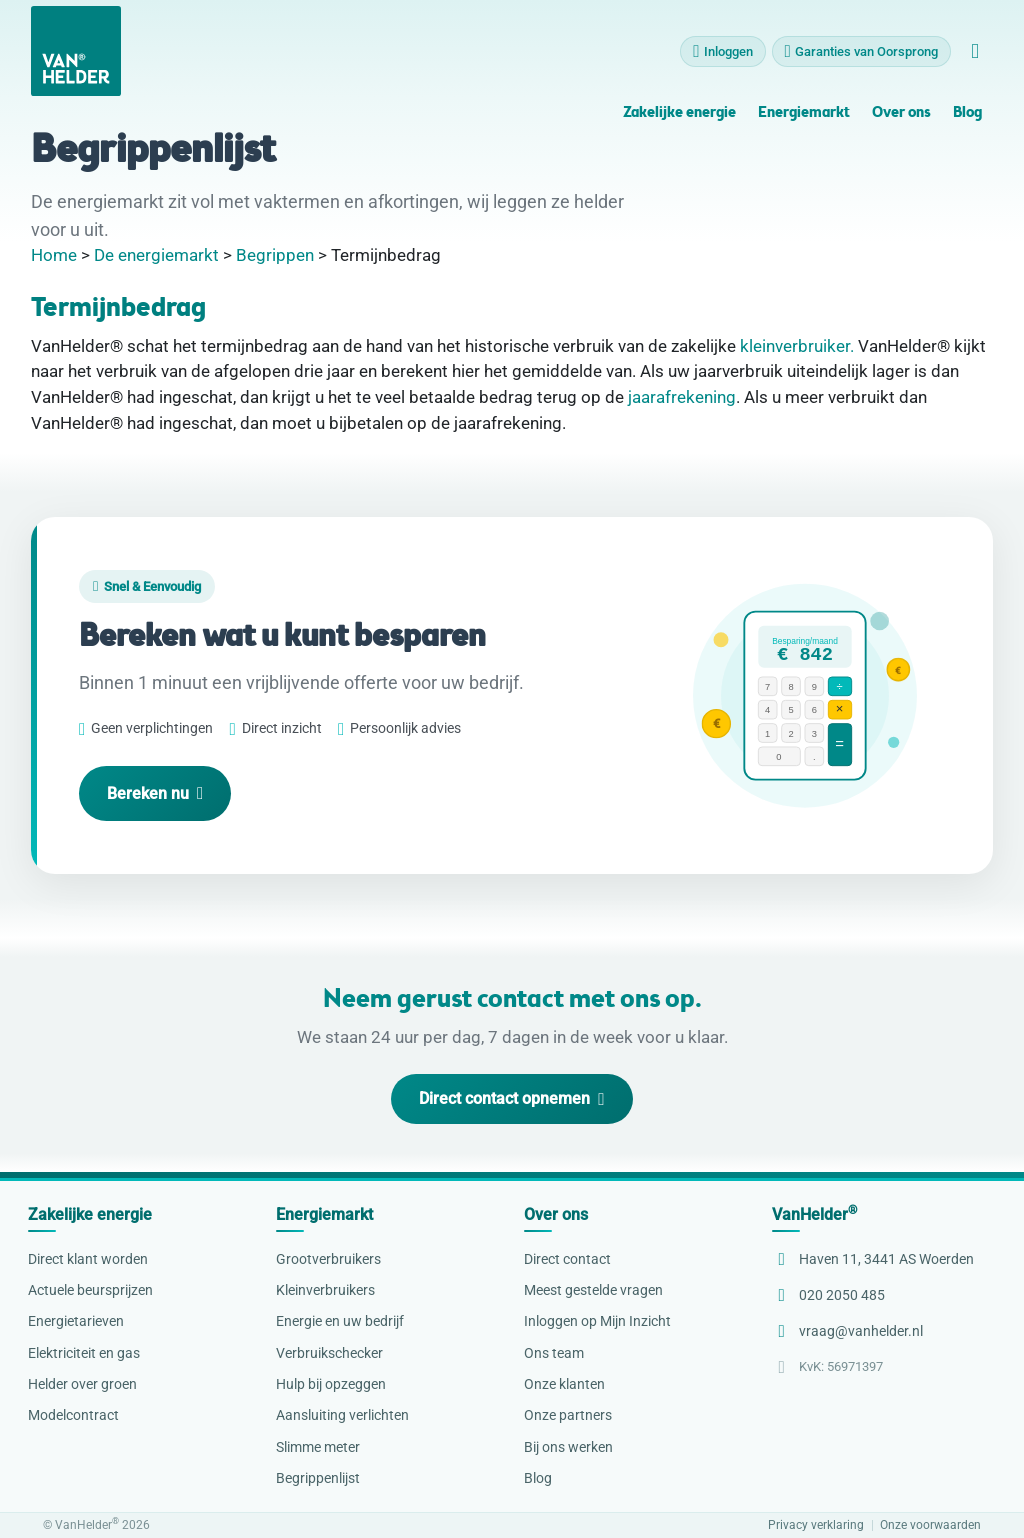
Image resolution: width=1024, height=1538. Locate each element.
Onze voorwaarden (930, 1525)
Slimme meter (318, 1447)
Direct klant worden (88, 1259)
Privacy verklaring (816, 1525)
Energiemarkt (804, 113)
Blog (967, 113)
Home (54, 255)
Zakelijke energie (679, 113)
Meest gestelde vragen (593, 1290)
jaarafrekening (682, 397)
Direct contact (567, 1259)
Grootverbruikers (328, 1259)
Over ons (901, 113)
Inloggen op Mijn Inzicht (597, 1321)
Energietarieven (76, 1321)
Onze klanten (564, 1384)
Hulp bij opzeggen (331, 1384)
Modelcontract (73, 1415)
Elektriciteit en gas (84, 1353)
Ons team (554, 1353)
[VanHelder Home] (76, 51)
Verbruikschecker (329, 1353)
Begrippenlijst (318, 1478)
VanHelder (814, 1214)
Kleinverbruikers (325, 1290)
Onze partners (568, 1415)
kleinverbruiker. (797, 346)
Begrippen (275, 255)
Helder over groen (82, 1384)
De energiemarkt (156, 255)
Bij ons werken (568, 1447)
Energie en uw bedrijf (340, 1321)
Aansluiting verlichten (342, 1415)
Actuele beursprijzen (90, 1290)
